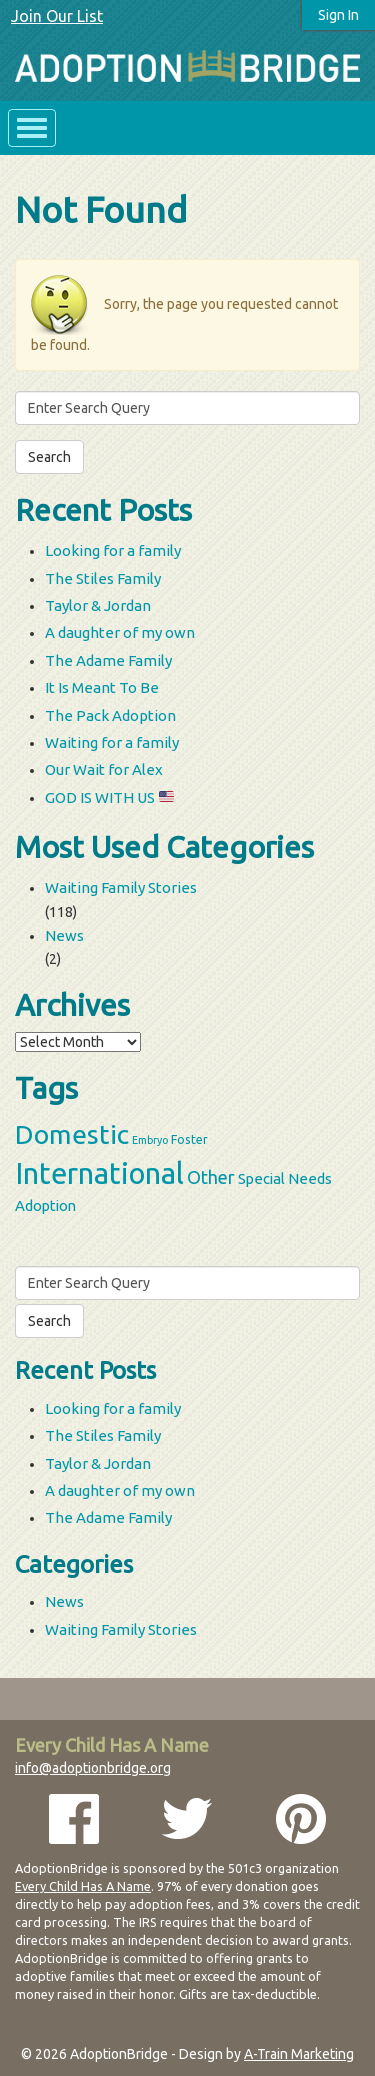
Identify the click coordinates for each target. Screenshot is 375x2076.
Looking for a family (113, 550)
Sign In (338, 15)
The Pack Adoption (110, 715)
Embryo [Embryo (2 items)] (150, 1140)
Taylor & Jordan (98, 605)
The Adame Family (108, 660)
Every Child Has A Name (83, 1886)
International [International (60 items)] (99, 1173)
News (64, 935)
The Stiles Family (103, 578)
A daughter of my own (120, 632)
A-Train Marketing (299, 2054)
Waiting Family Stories (121, 887)
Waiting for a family (112, 742)
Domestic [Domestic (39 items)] (72, 1134)
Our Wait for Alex (104, 769)
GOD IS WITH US (109, 797)
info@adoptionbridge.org (93, 1768)
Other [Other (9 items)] (211, 1177)
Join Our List (57, 16)
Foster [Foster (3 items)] (189, 1139)
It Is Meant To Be (102, 687)
